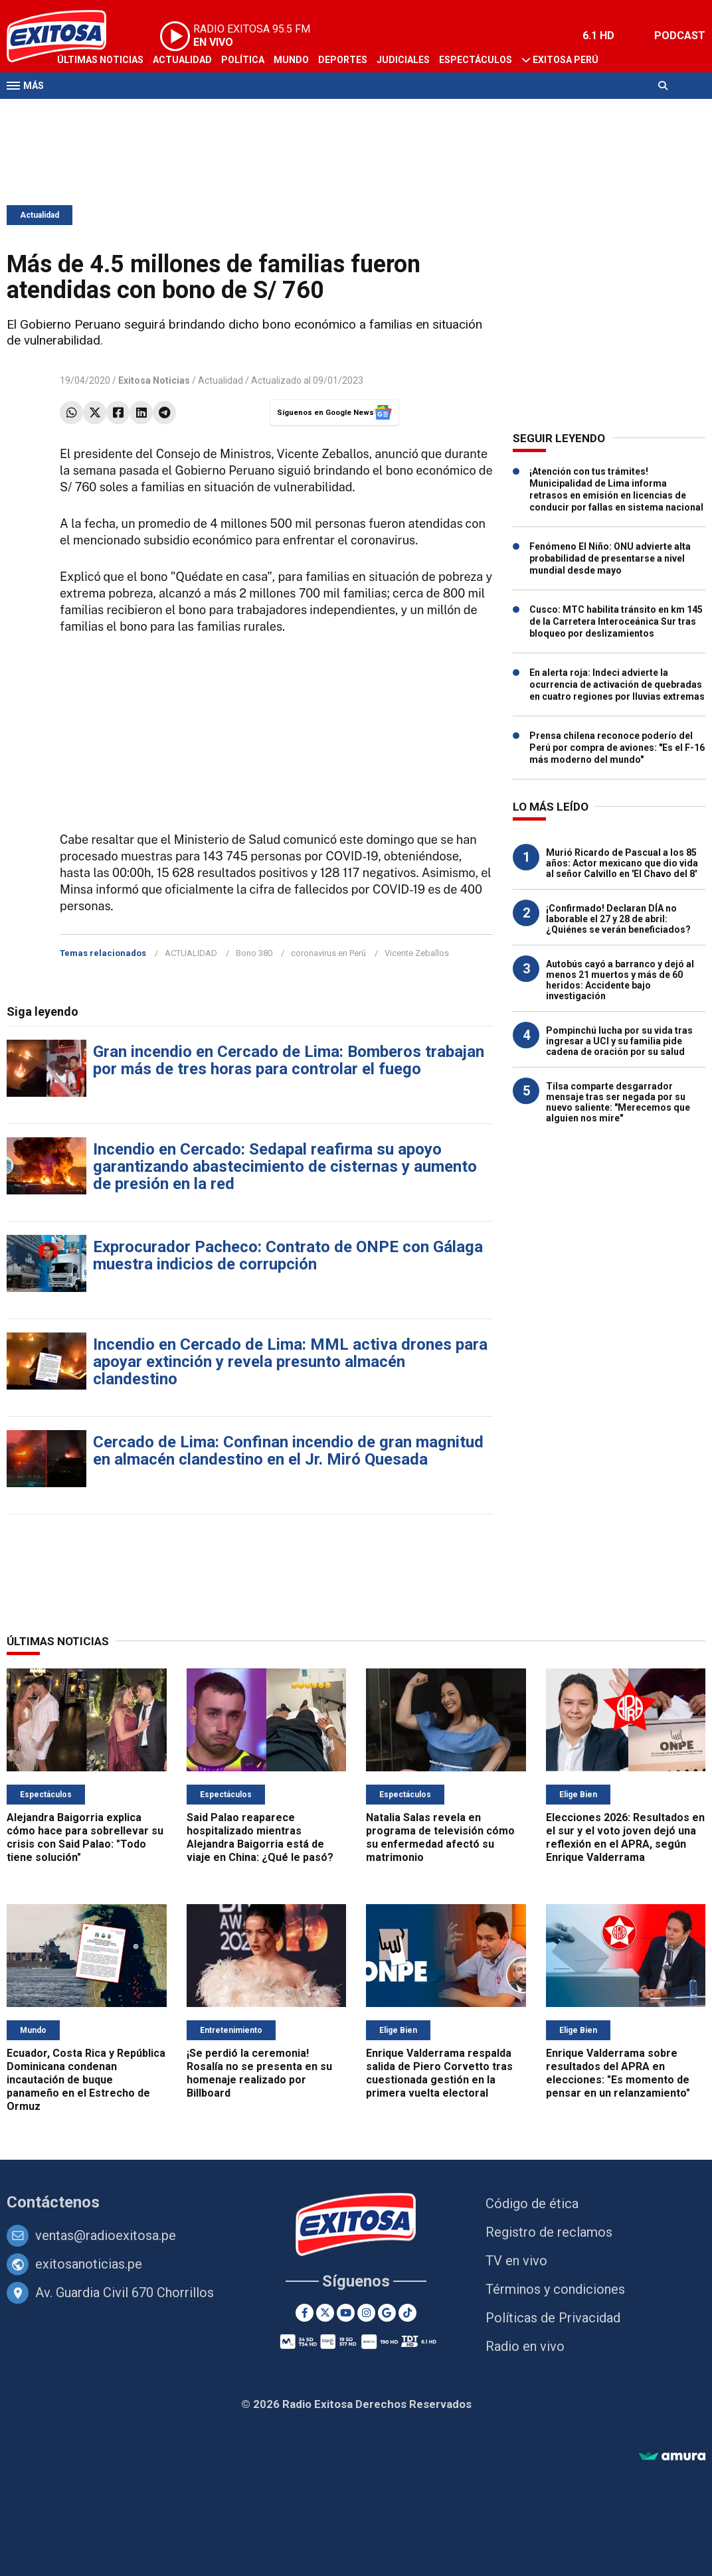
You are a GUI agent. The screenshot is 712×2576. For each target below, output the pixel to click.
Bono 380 (254, 953)
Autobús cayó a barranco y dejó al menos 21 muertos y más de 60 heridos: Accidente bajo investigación (620, 980)
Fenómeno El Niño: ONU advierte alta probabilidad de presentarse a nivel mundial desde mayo (610, 558)
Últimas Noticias (100, 59)
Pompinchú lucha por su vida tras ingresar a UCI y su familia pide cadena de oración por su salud (619, 1041)
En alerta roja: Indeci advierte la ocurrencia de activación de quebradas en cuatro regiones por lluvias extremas (617, 684)
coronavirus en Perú (328, 953)
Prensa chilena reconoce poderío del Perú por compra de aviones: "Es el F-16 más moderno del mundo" (617, 747)
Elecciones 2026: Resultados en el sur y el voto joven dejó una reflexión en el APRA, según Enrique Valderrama (625, 1837)
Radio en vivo (525, 2346)
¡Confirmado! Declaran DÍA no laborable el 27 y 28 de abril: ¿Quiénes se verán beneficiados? (618, 919)
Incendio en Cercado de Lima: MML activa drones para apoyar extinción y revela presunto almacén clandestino (290, 1361)
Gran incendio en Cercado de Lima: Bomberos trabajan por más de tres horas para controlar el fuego (288, 1060)
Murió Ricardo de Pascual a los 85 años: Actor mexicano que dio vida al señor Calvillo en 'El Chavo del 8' (622, 863)
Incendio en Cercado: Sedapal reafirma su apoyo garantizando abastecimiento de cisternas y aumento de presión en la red (285, 1166)
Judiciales (403, 59)
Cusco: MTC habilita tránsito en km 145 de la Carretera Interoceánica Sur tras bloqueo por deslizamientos (616, 621)
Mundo (291, 59)
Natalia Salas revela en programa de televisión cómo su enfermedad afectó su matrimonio (440, 1837)
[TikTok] (407, 2313)
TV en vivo (516, 2261)
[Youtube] (346, 2313)
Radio (133, 111)
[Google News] (387, 2313)
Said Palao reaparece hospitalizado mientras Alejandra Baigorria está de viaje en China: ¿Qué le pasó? (260, 1837)
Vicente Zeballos (417, 953)
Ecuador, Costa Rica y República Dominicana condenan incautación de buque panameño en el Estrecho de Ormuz (86, 2080)
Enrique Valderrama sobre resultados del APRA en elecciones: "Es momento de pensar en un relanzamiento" (618, 2073)
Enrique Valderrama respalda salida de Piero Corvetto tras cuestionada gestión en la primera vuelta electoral (439, 2073)
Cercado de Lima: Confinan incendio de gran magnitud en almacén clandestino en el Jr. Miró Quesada (288, 1451)
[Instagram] (366, 2313)
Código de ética (532, 2204)
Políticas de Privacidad (553, 2318)
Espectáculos (475, 59)
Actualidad (182, 59)
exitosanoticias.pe (88, 2264)
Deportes (342, 59)
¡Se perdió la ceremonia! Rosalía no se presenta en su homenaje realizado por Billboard (259, 2073)
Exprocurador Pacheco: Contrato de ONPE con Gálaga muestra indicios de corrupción (288, 1255)
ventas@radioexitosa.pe (105, 2235)
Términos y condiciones (555, 2289)
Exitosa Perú (565, 59)
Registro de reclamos (549, 2232)
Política (242, 59)
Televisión (83, 111)
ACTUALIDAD (191, 953)
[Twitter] (325, 2313)
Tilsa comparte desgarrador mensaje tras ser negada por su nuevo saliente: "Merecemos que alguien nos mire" (618, 1102)
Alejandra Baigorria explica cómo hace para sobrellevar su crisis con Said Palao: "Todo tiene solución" (85, 1837)
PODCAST (679, 35)
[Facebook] (304, 2313)
